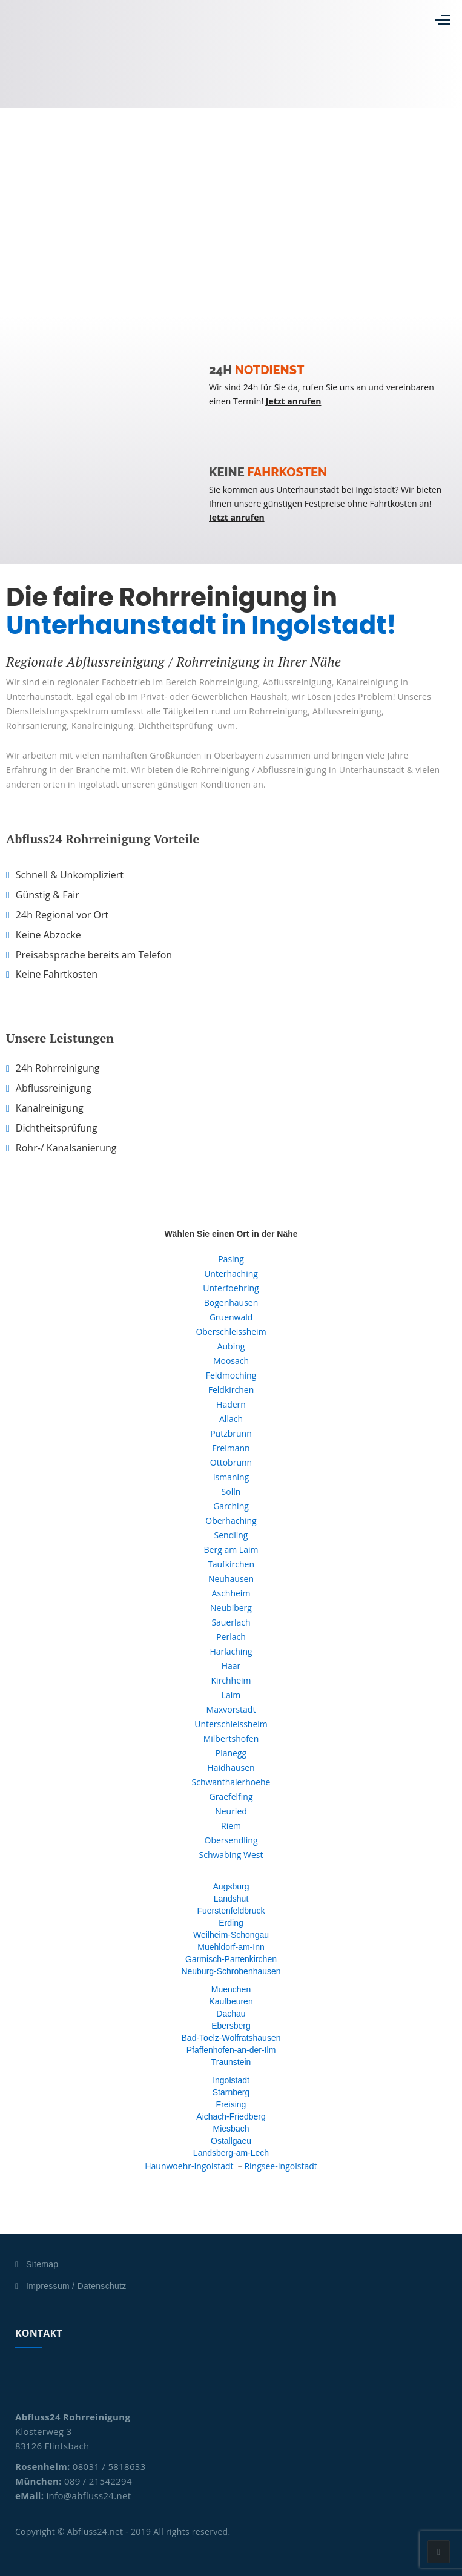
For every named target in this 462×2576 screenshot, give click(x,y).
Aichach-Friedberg (230, 2116)
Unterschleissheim (231, 1724)
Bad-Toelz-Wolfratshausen (231, 2038)
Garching (231, 1506)
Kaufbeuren (230, 2001)
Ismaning (231, 1477)
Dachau (230, 2013)
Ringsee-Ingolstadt (280, 2166)
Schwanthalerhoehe (231, 1782)
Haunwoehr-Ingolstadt (189, 2166)
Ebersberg (231, 2026)
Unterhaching (231, 1273)
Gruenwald (231, 1317)
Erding (231, 1923)
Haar (231, 1666)
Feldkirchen (231, 1389)
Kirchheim (231, 1680)
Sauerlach (230, 1622)
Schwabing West (231, 1854)
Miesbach (231, 2128)
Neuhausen (231, 1578)
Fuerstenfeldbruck (231, 1911)
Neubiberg (231, 1607)
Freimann (230, 1448)
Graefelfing (230, 1796)
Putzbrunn (231, 1433)
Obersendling (231, 1840)
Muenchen (231, 1989)
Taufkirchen (231, 1564)
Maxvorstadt (231, 1709)
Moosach (231, 1360)
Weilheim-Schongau (231, 1935)
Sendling (231, 1535)
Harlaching (231, 1651)
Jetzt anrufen (294, 401)
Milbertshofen (231, 1738)
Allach (231, 1419)
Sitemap (42, 2264)
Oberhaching (230, 1520)
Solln (231, 1491)
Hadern (231, 1404)
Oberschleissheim (231, 1331)
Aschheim (231, 1593)
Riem (231, 1825)
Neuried (231, 1811)
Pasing (231, 1259)
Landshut (231, 1898)
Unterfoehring (231, 1288)
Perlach (231, 1636)
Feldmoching (231, 1375)
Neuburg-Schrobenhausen (230, 1971)
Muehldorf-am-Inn (231, 1947)
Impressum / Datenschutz (76, 2286)
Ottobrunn (231, 1462)
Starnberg (231, 2092)
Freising (231, 2104)
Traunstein (231, 2062)
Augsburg (231, 1886)
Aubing (231, 1346)
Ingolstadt (231, 2080)
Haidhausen (230, 1767)
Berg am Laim (231, 1549)
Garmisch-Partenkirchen (231, 1959)
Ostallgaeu (231, 2141)
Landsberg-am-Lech (231, 2153)
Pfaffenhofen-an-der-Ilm (231, 2050)
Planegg (231, 1753)
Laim (231, 1695)
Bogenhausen (231, 1302)
